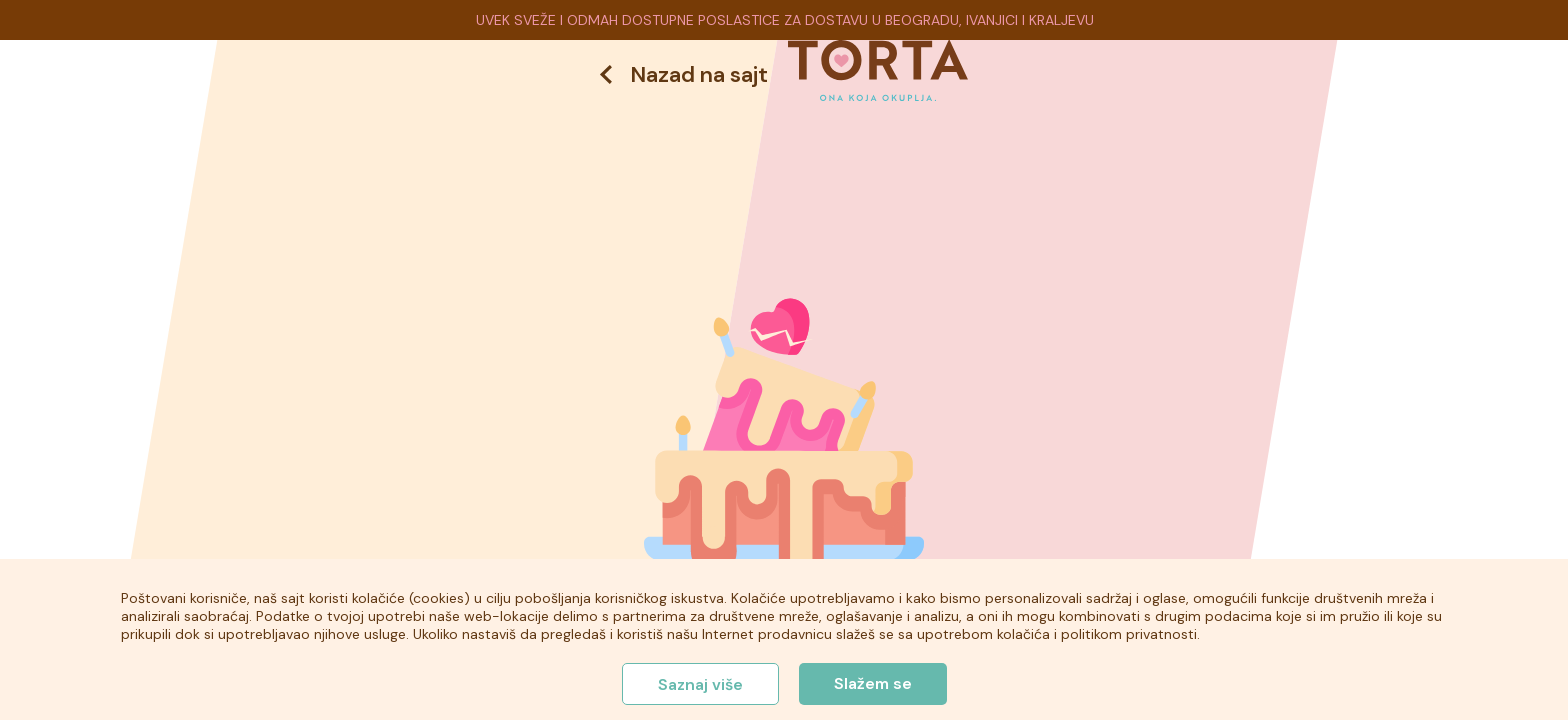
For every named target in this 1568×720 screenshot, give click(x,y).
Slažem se (873, 683)
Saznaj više (700, 684)
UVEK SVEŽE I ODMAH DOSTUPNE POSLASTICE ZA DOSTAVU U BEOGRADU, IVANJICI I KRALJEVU (785, 20)
